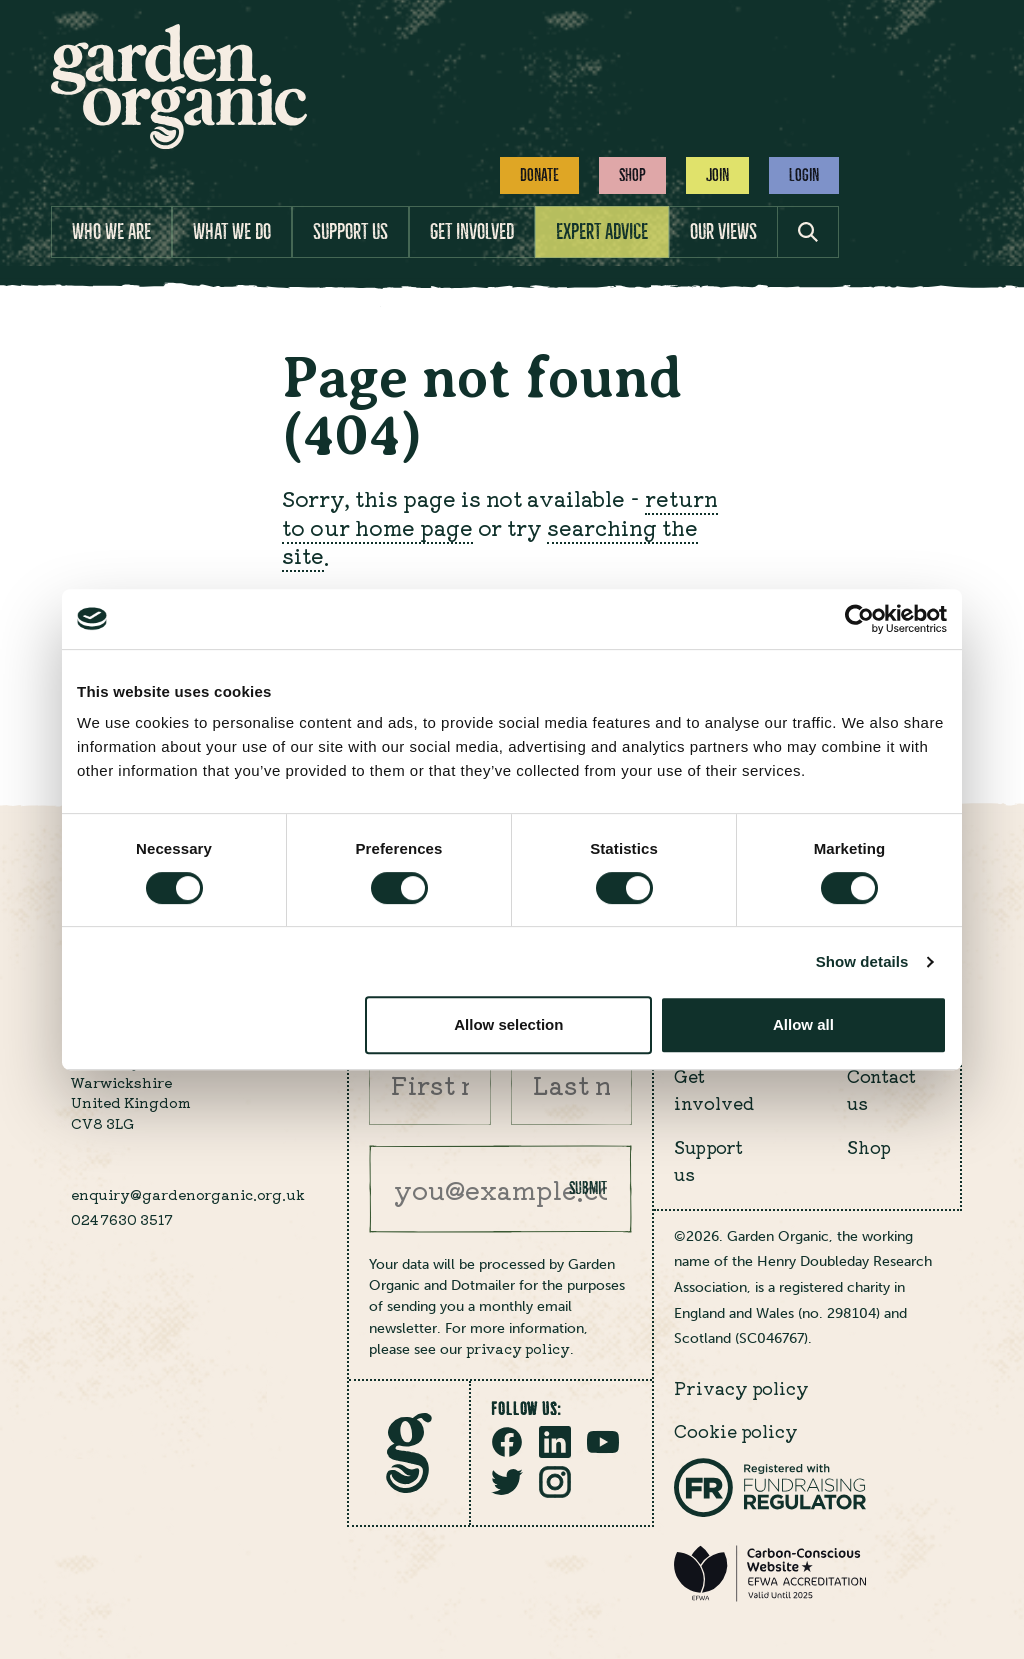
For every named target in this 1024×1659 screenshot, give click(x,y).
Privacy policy (741, 1387)
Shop (632, 175)
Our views (723, 231)
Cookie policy (736, 1430)
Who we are (111, 231)
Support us (350, 231)
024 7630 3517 (122, 1219)
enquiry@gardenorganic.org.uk (188, 1194)
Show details (862, 961)
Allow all (803, 1024)
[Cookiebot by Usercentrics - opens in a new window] (859, 619)
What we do (232, 231)
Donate (539, 175)
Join (717, 175)
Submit (588, 1188)
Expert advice (602, 231)
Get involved (472, 231)
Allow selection (508, 1024)
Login (804, 175)
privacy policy (518, 1348)
